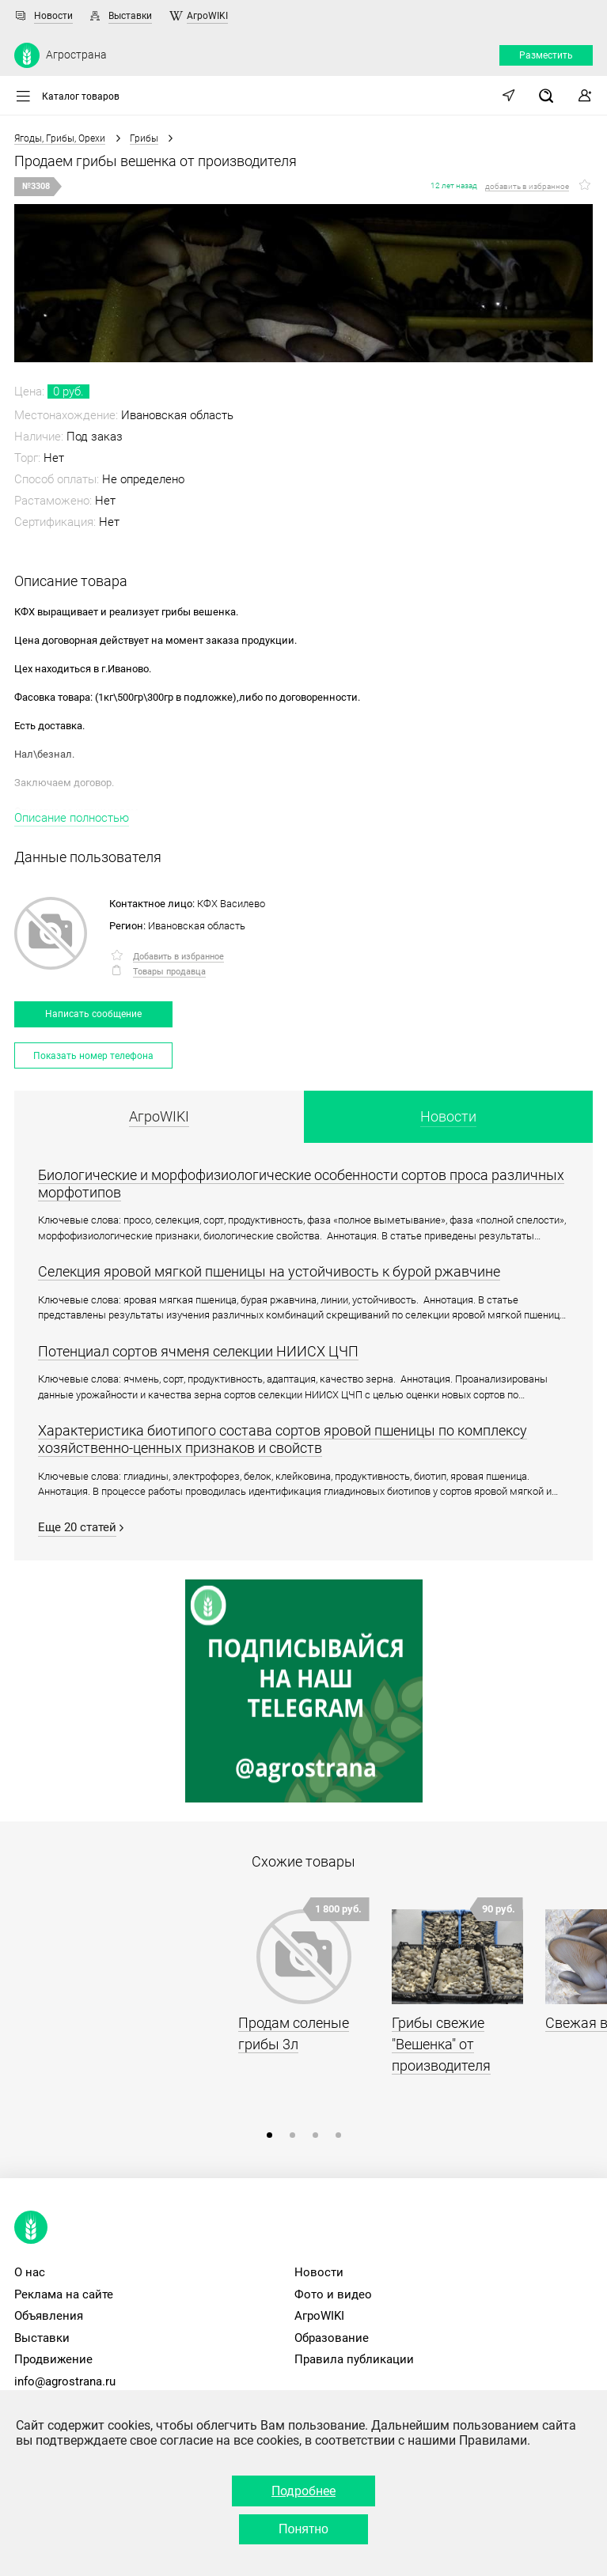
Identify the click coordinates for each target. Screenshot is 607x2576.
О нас (29, 2272)
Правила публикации (354, 2359)
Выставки (130, 15)
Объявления (48, 2316)
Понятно (303, 2529)
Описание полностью (71, 818)
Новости (53, 15)
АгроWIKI (207, 15)
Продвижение (53, 2359)
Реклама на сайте (63, 2294)
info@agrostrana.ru (65, 2381)
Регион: (127, 926)
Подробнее (303, 2490)
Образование (331, 2338)
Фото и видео (333, 2294)
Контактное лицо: (152, 904)
